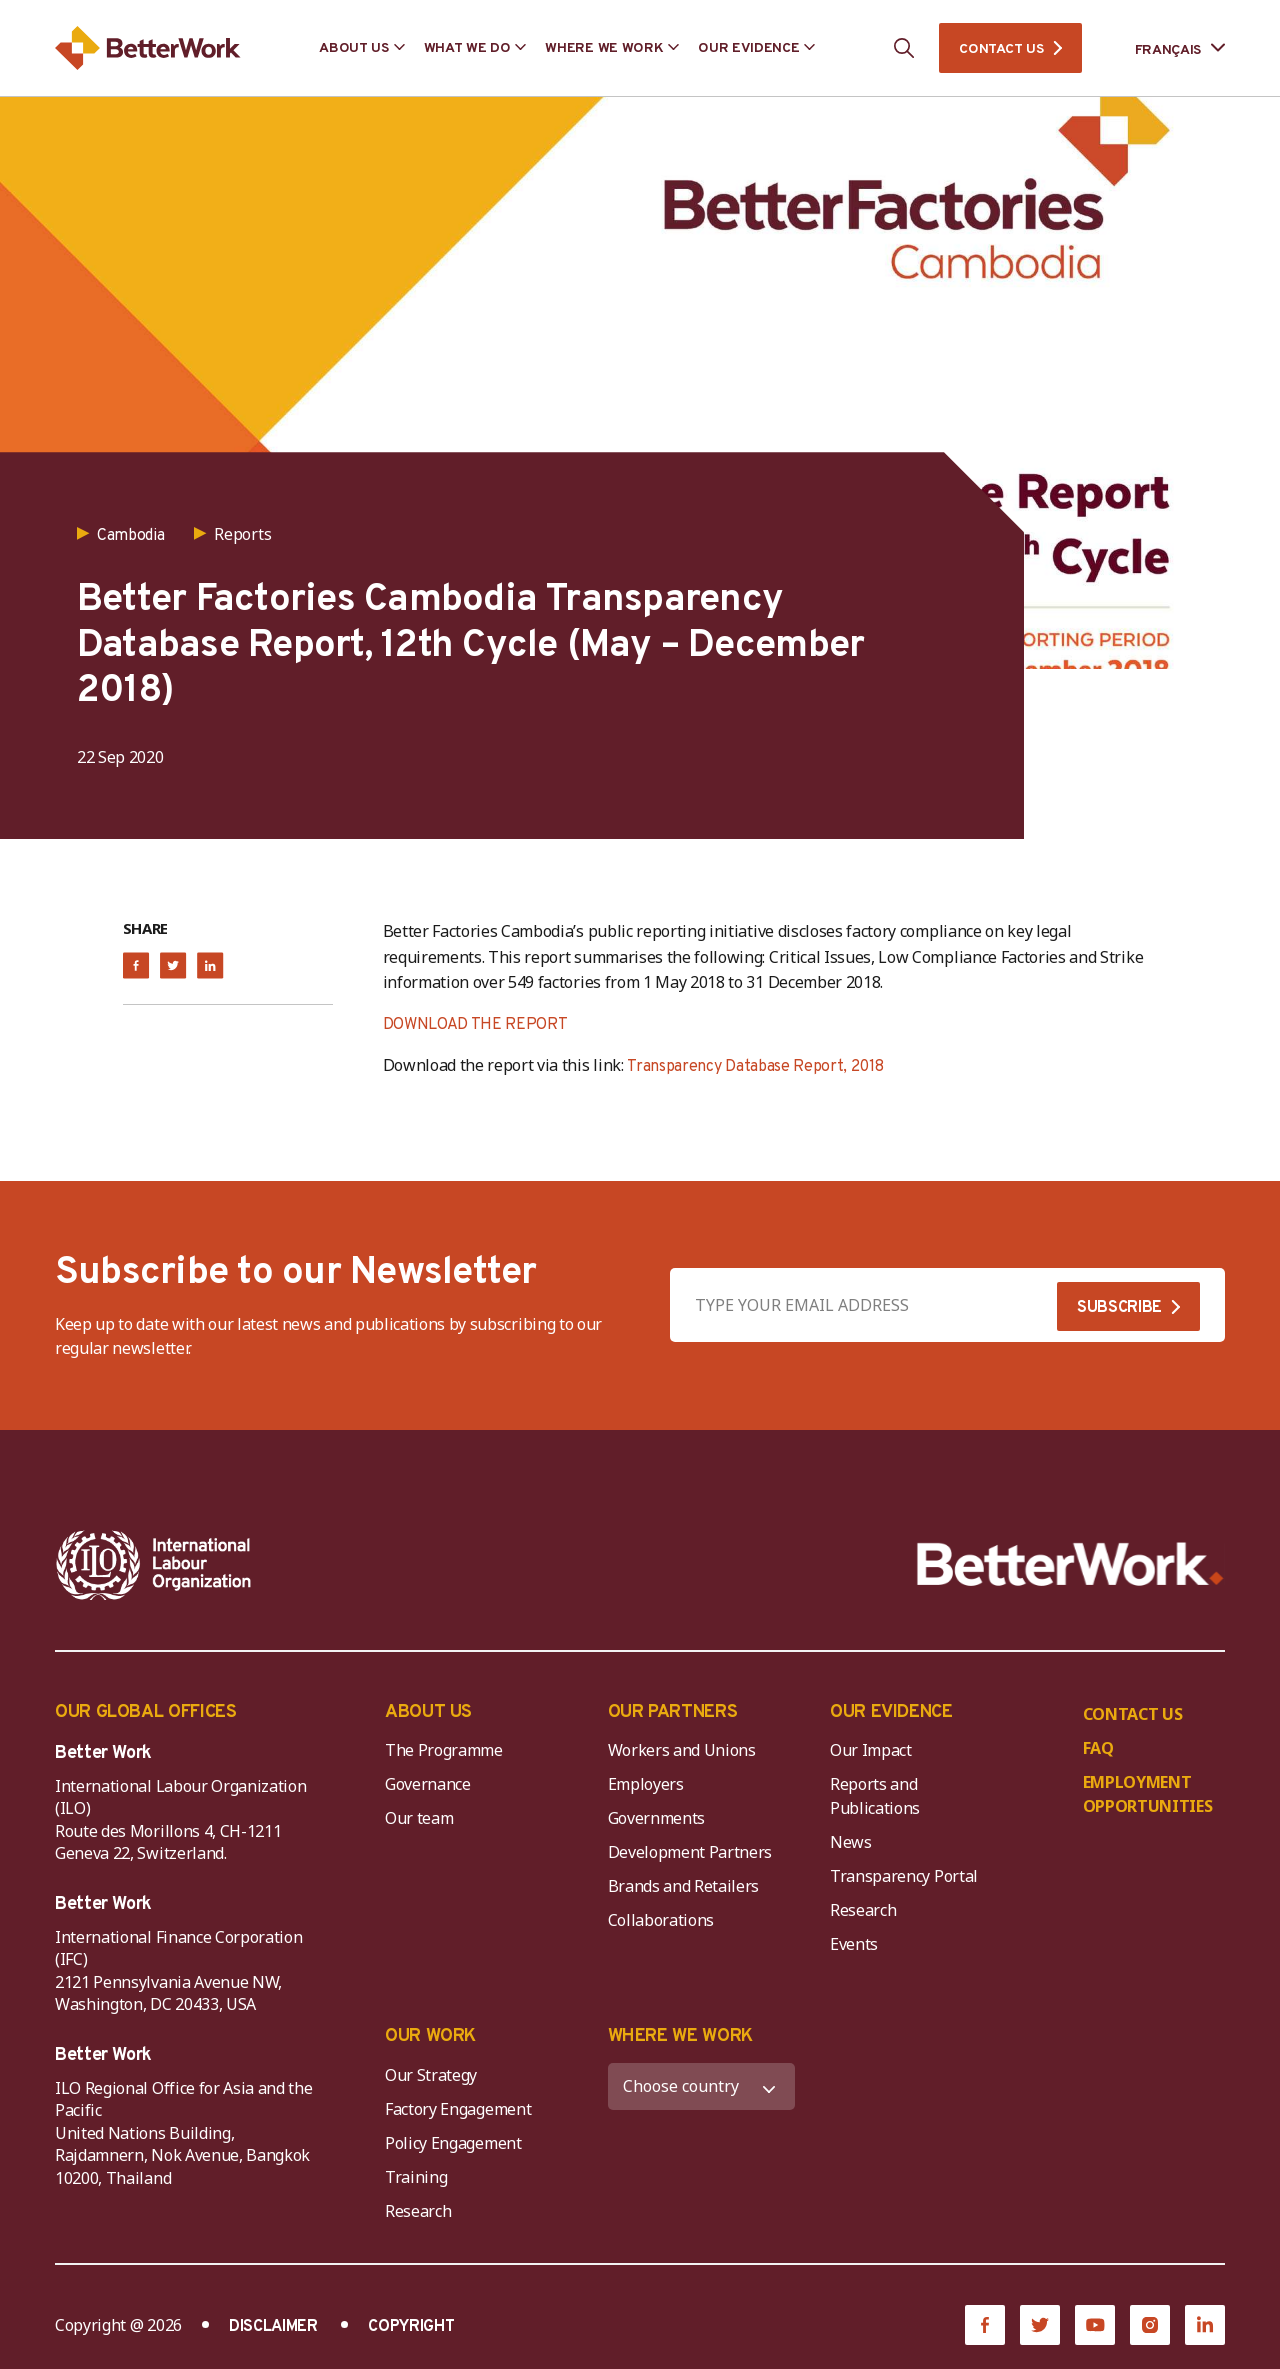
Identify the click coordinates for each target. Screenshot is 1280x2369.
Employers (646, 1784)
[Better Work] (1070, 1564)
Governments (656, 1818)
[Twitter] (1040, 2325)
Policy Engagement (457, 2143)
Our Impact (871, 1750)
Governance (428, 1784)
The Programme (444, 1750)
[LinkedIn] (1205, 2325)
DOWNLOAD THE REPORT (475, 1025)
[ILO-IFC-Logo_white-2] (154, 1565)
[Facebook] (985, 2325)
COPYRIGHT (411, 2327)
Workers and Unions (682, 1750)
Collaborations (661, 1920)
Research (863, 1910)
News (851, 1842)
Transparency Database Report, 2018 (755, 1067)
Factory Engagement (458, 2109)
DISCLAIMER (273, 2327)
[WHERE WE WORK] (702, 2086)
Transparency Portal (904, 1876)
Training (416, 2177)
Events (854, 1944)
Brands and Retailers (684, 1886)
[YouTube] (1095, 2325)
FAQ (1098, 1748)
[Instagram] (1150, 2325)
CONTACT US (1001, 49)
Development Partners (690, 1852)
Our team (419, 1818)
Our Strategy (431, 2075)
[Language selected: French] (1166, 48)
